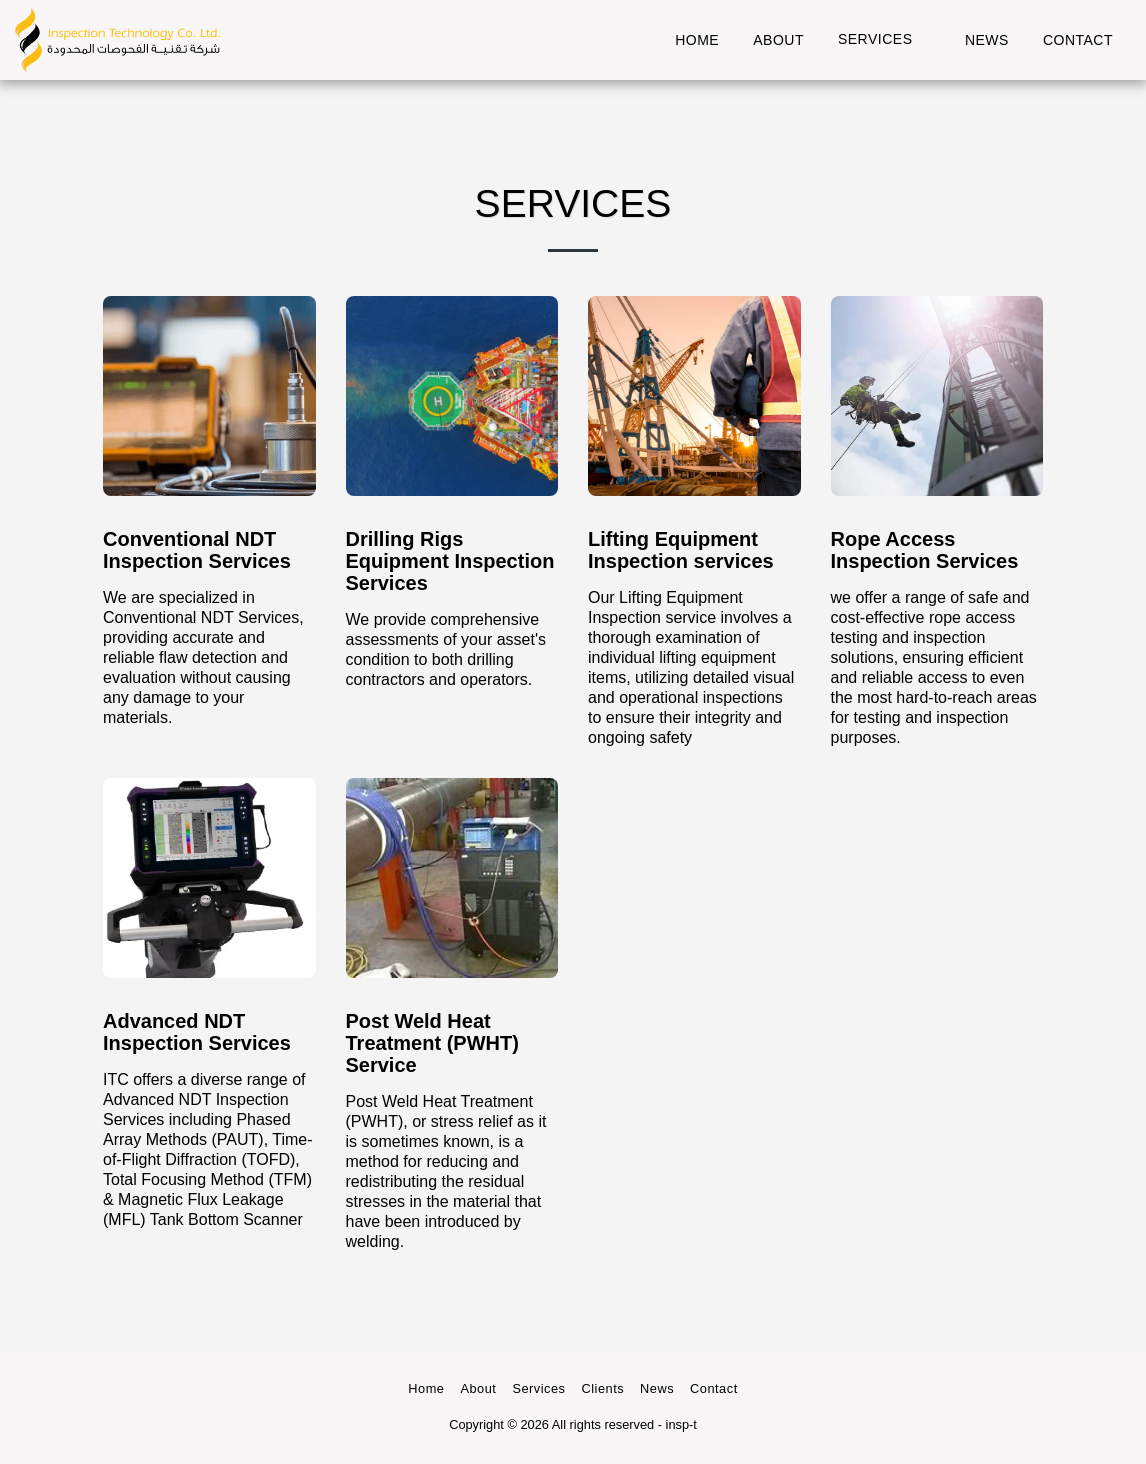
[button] (884, 39)
